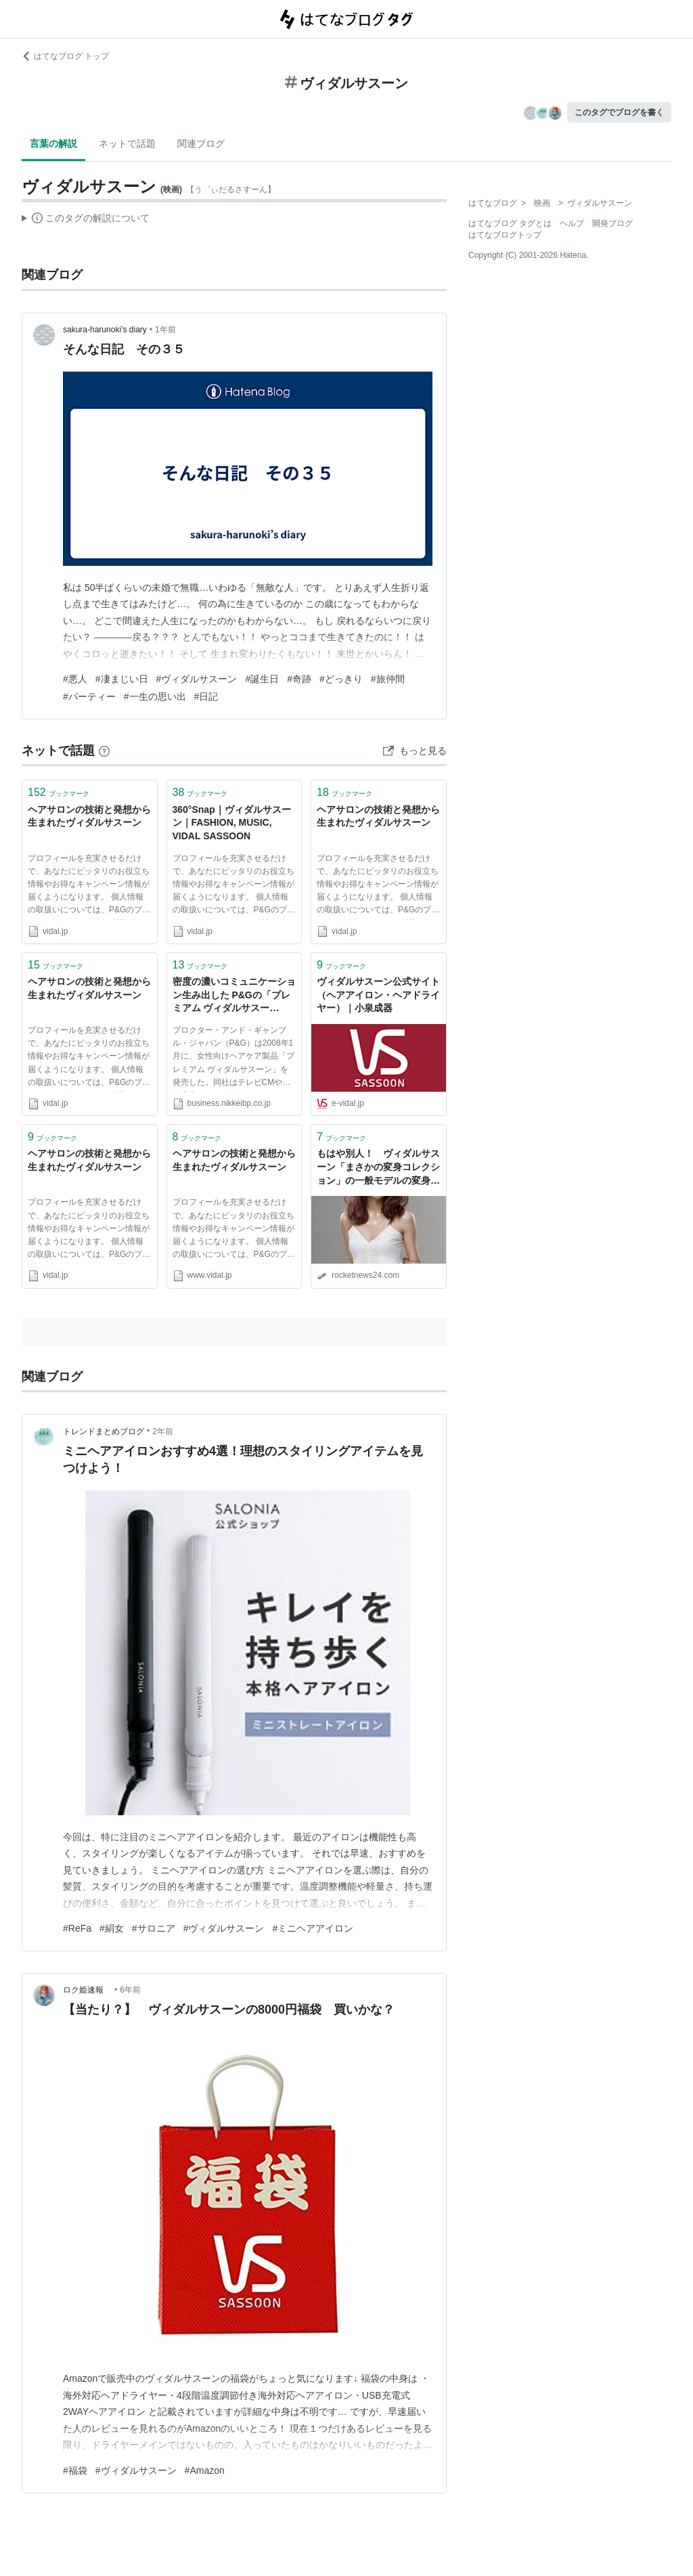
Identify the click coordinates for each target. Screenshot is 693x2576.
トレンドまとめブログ (103, 1431)
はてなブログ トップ (65, 56)
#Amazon (205, 2470)
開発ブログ (612, 223)
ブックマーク (58, 792)
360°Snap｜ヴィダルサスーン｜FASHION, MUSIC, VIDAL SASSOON (232, 822)
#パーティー (89, 696)
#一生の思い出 (155, 696)
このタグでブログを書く (619, 112)
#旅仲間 (388, 678)
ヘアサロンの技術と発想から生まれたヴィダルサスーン (89, 816)
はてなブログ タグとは (510, 223)
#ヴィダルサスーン (197, 678)
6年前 (130, 1990)
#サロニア (153, 1928)
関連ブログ (201, 143)
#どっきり (341, 678)
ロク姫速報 (87, 1990)
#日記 (206, 696)
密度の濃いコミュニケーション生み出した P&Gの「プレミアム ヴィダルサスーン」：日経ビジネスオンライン (234, 996)
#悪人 (75, 678)
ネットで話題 (127, 143)
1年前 (165, 329)
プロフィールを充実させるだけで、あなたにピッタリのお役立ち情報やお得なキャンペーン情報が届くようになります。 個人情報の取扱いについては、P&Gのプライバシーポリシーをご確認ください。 (89, 886)
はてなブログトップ (504, 235)
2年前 (162, 1431)
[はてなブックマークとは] (104, 750)
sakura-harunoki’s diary (105, 329)
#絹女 (111, 1928)
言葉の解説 (53, 143)
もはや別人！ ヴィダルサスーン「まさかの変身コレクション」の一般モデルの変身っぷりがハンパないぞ (378, 1168)
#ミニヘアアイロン (312, 1928)
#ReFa (77, 1928)
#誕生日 (262, 678)
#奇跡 (299, 678)
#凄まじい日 (121, 678)
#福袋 (75, 2470)
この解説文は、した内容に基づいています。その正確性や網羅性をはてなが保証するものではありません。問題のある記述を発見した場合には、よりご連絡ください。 (86, 219)
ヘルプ (572, 223)
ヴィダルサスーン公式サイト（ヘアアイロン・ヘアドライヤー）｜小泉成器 (378, 994)
